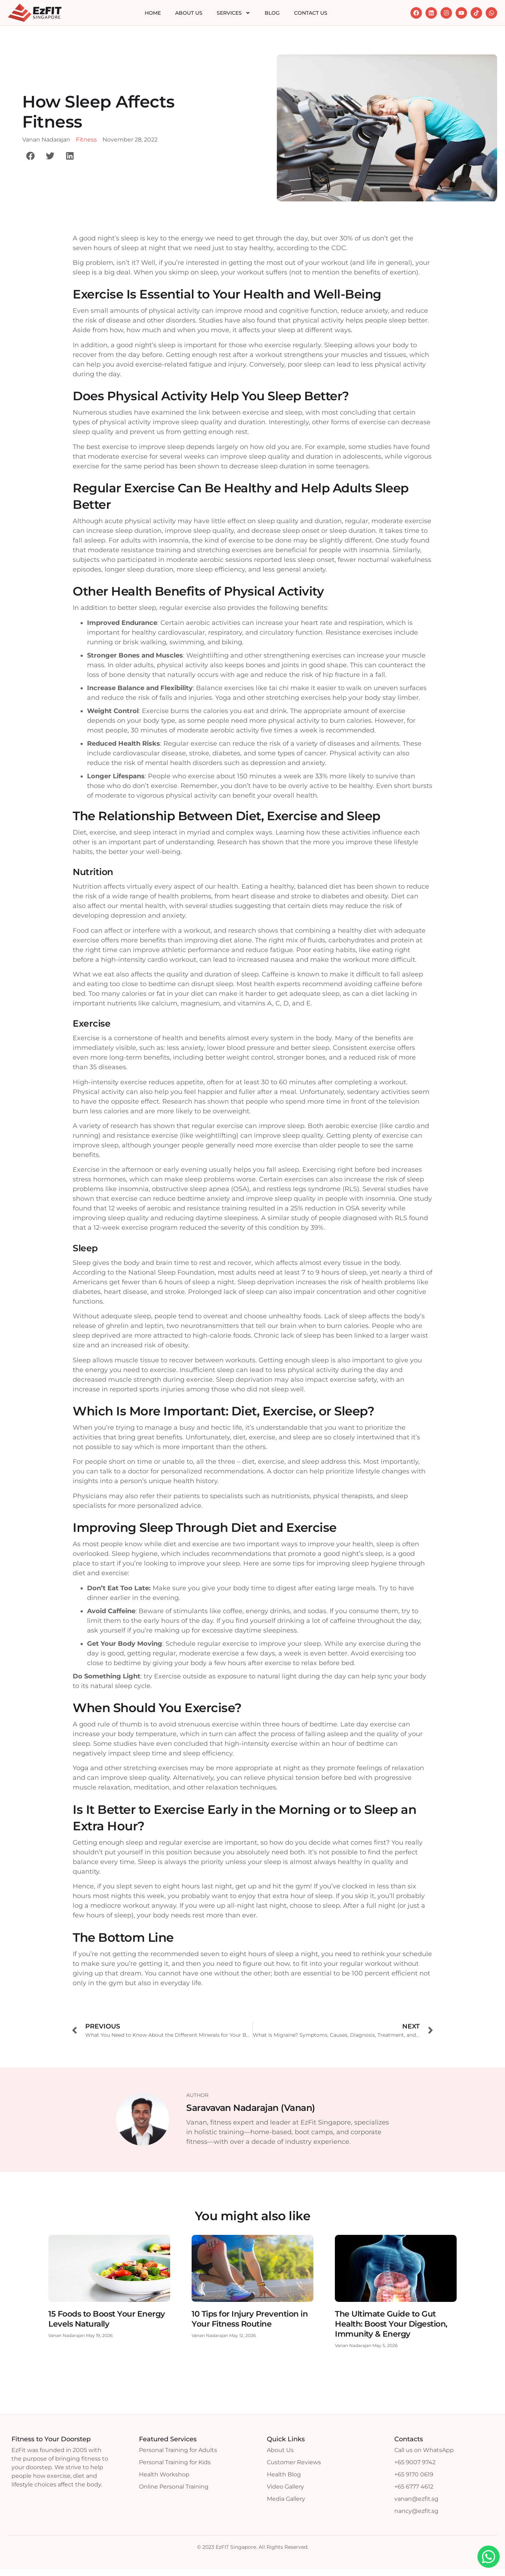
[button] (30, 156)
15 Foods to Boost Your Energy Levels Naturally (106, 2319)
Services (233, 13)
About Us (188, 13)
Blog (272, 13)
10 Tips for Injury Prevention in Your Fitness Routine (250, 2319)
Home (153, 13)
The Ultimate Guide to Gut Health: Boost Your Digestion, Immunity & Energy (391, 2324)
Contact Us (310, 13)
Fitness (86, 139)
